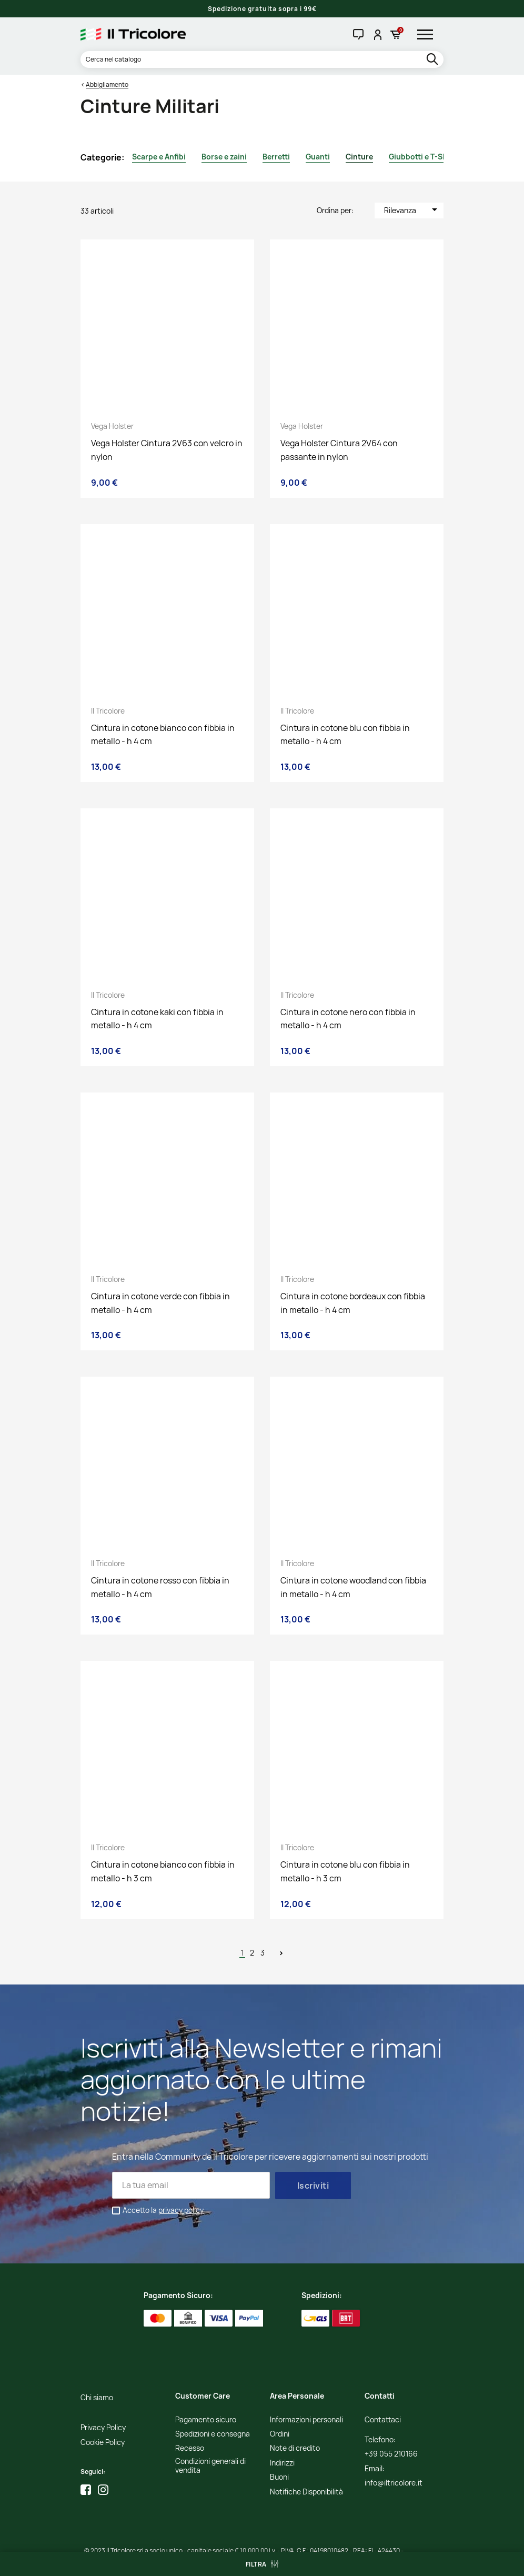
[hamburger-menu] (429, 34)
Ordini (279, 2434)
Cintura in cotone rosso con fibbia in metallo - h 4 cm (160, 1587)
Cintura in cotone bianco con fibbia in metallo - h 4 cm (163, 734)
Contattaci (383, 2419)
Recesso (189, 2448)
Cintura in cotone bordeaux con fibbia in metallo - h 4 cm (352, 1303)
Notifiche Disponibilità (306, 2492)
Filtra (256, 2564)
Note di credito (295, 2448)
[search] (433, 60)
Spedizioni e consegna (212, 2434)
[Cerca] (262, 59)
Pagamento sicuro (205, 2419)
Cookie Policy (102, 2442)
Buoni (279, 2477)
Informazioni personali (306, 2419)
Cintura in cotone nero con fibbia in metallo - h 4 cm (348, 1018)
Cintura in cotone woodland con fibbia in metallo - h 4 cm (353, 1587)
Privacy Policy (103, 2427)
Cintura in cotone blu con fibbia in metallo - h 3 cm (345, 1871)
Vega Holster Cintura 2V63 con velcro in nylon (167, 450)
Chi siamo (96, 2397)
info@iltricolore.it (393, 2483)
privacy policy (181, 2210)
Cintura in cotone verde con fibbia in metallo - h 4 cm (160, 1303)
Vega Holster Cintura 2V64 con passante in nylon (339, 450)
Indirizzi (282, 2463)
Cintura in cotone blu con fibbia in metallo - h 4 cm (345, 734)
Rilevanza (412, 209)
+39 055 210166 (391, 2454)
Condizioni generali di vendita (210, 2466)
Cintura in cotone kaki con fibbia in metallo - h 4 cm (157, 1018)
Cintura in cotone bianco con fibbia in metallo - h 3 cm (163, 1871)
